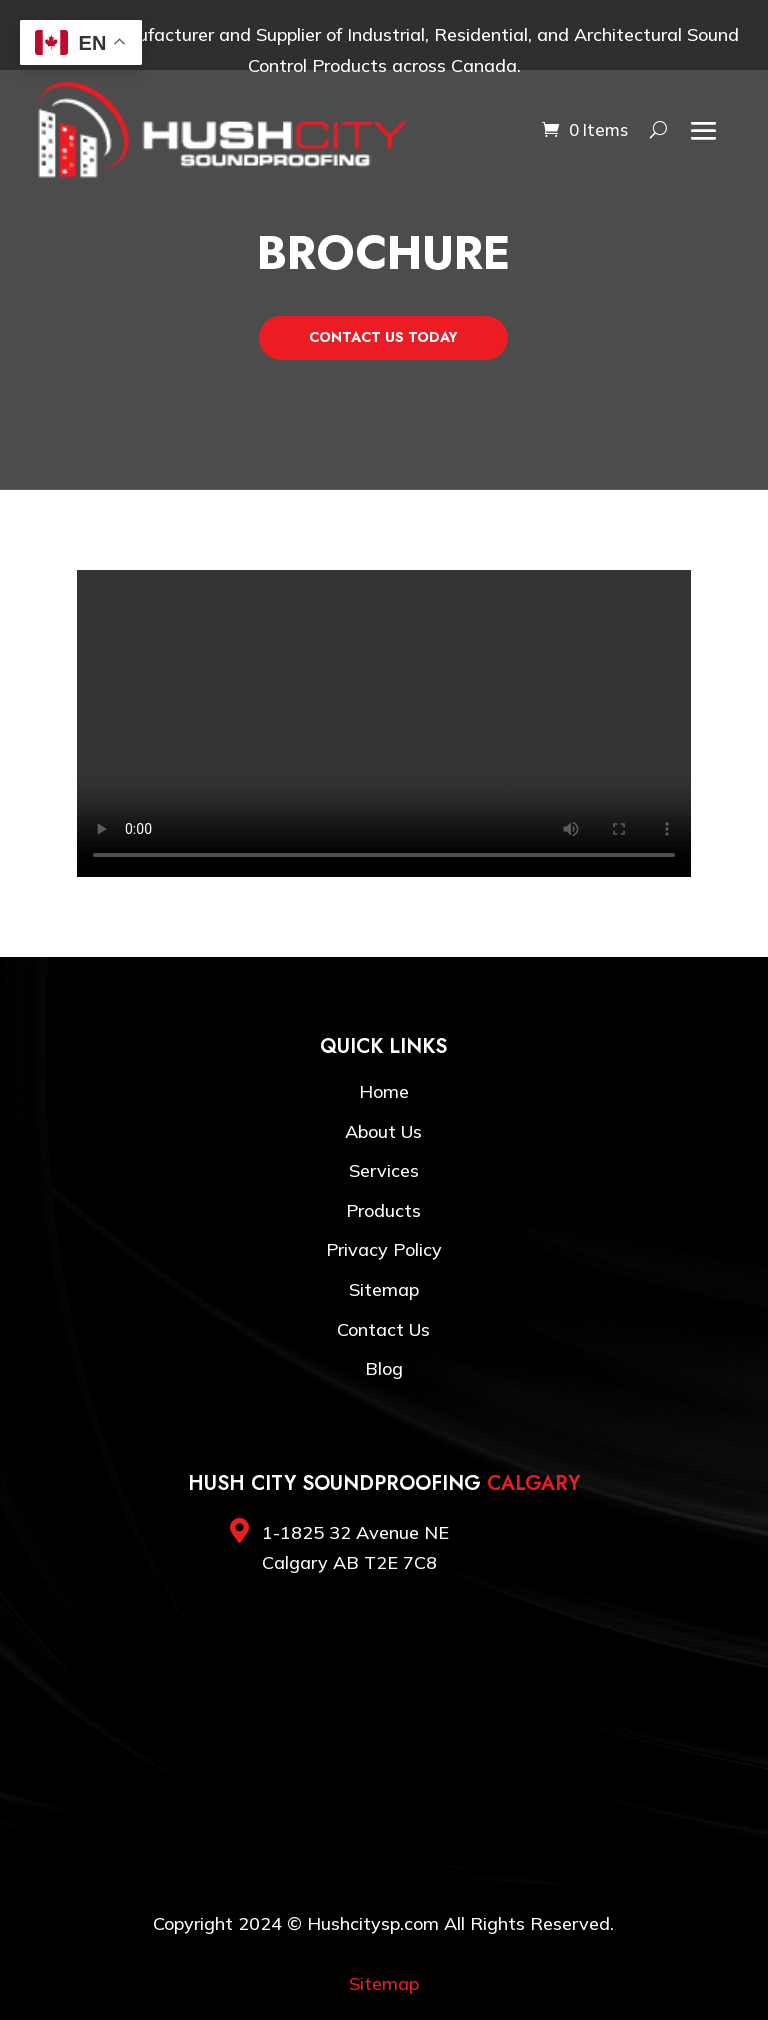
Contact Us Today (383, 337)
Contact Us (383, 1329)
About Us (383, 1131)
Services (384, 1170)
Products (383, 1210)
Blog (384, 1368)
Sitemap (384, 1289)
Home (384, 1091)
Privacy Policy (384, 1249)
